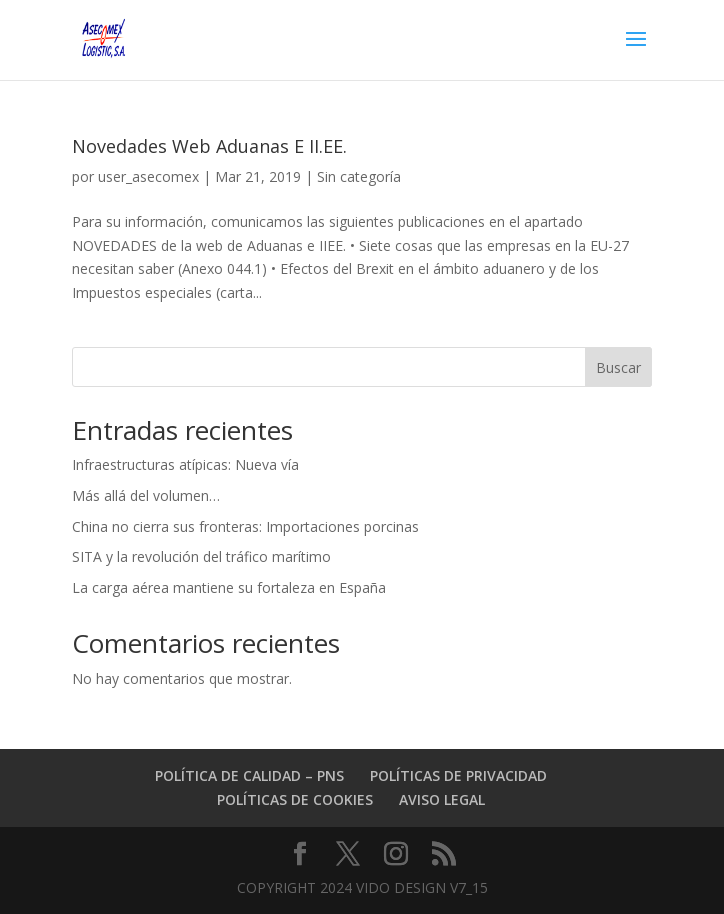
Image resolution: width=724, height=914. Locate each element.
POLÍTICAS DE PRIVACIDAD (458, 775)
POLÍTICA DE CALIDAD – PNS (249, 775)
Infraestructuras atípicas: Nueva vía (185, 464)
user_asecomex (148, 176)
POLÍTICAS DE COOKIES (295, 799)
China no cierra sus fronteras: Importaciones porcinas (245, 526)
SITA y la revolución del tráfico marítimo (201, 556)
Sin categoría (359, 176)
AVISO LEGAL (442, 799)
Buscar (618, 367)
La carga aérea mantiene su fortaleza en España (229, 587)
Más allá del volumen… (146, 495)
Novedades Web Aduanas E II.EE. (209, 146)
